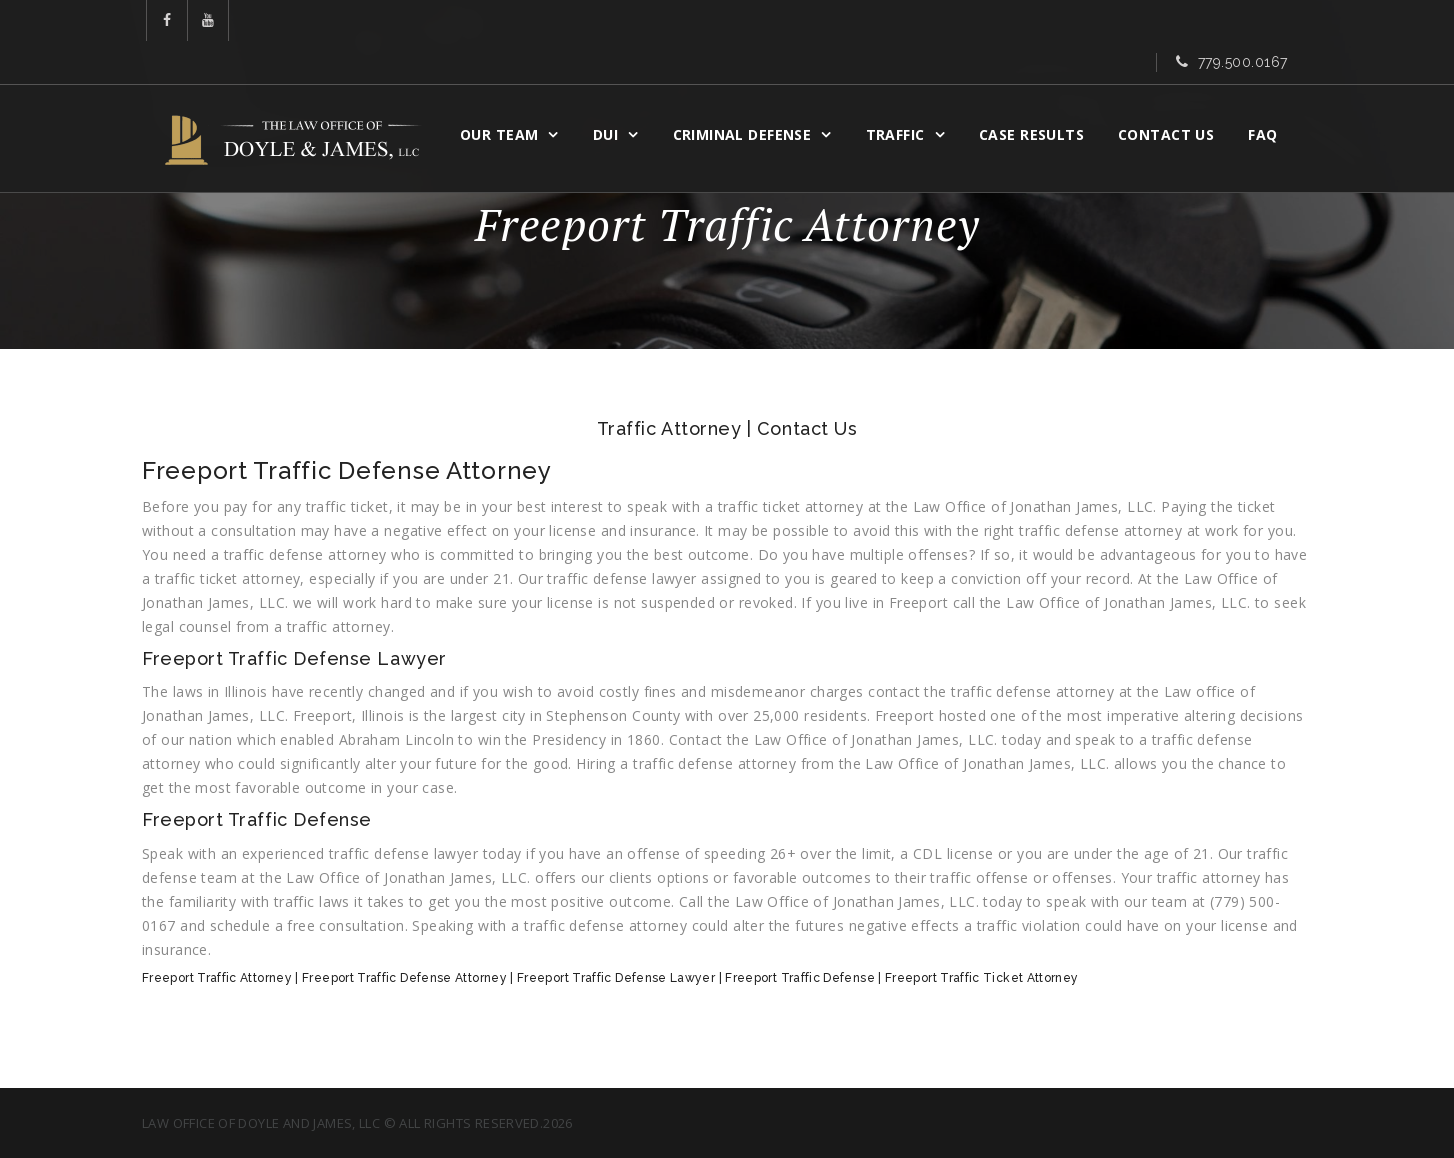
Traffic (908, 96)
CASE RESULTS (1044, 96)
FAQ (1275, 96)
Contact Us (1179, 96)
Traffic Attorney (669, 428)
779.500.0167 (1243, 23)
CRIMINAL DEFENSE (755, 96)
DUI (618, 96)
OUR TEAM (512, 96)
